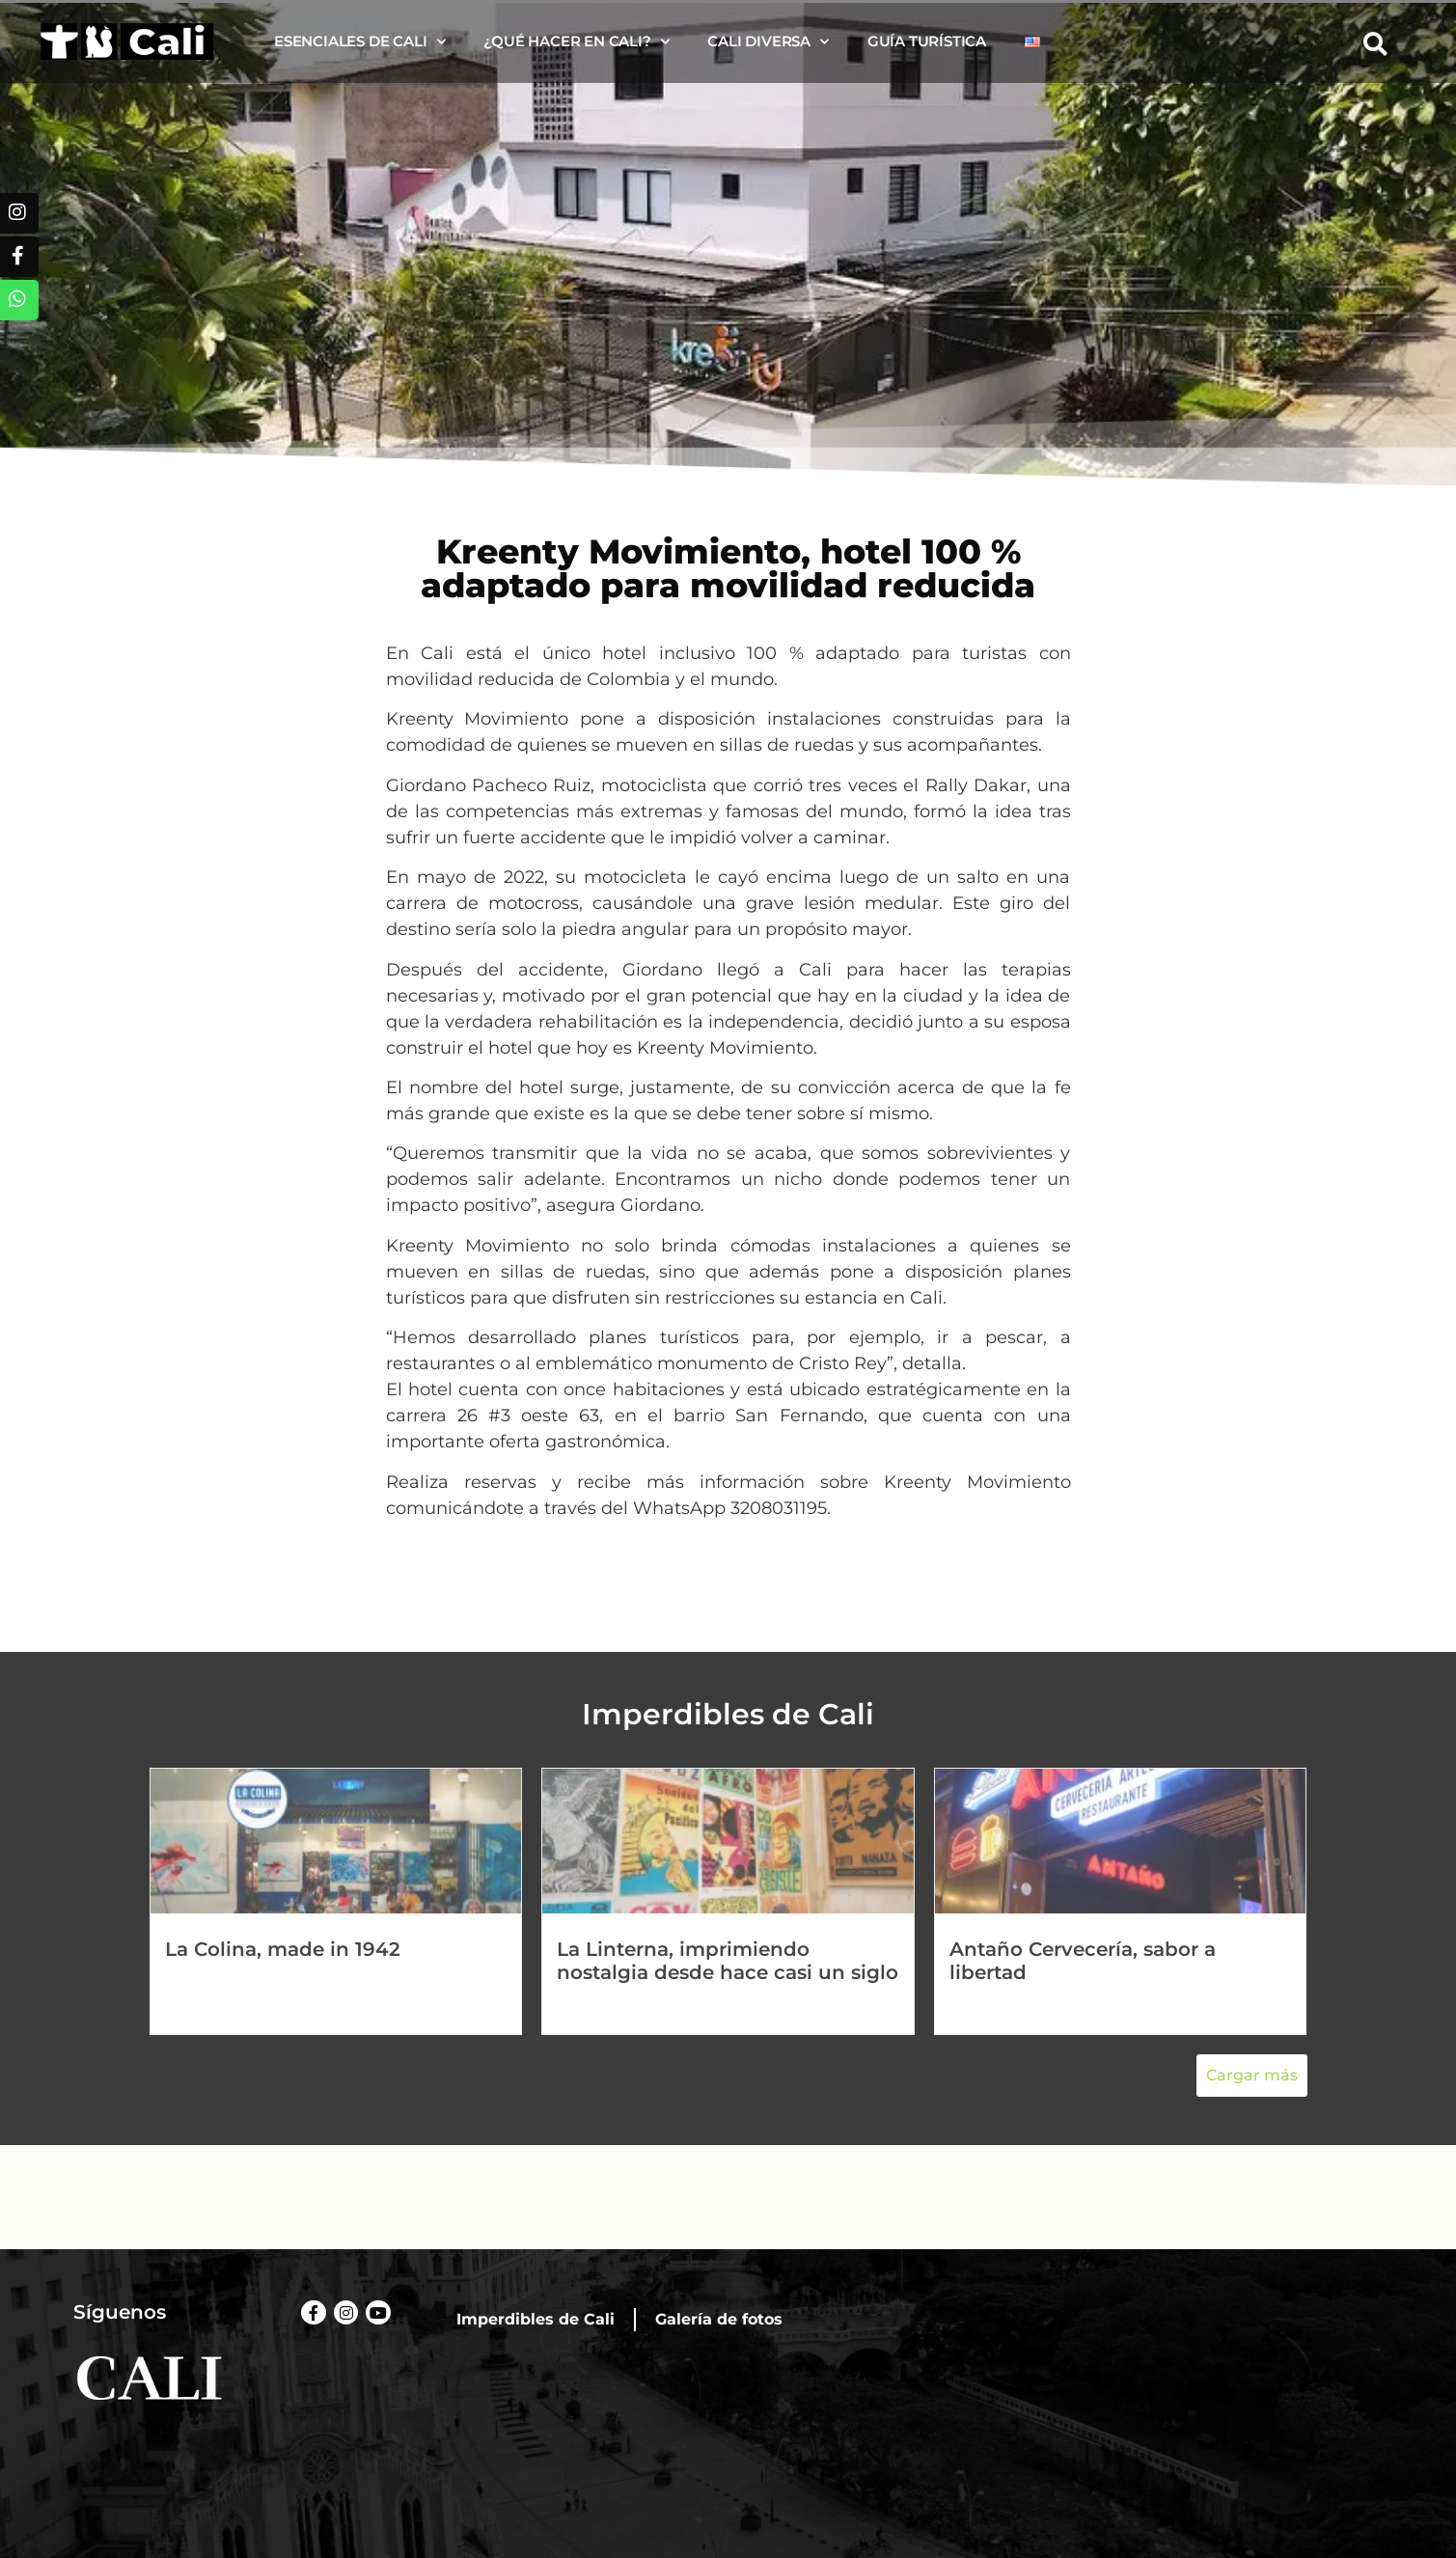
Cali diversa (767, 42)
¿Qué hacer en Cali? (576, 42)
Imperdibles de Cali (535, 2319)
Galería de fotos (719, 2319)
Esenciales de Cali (359, 42)
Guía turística (926, 41)
